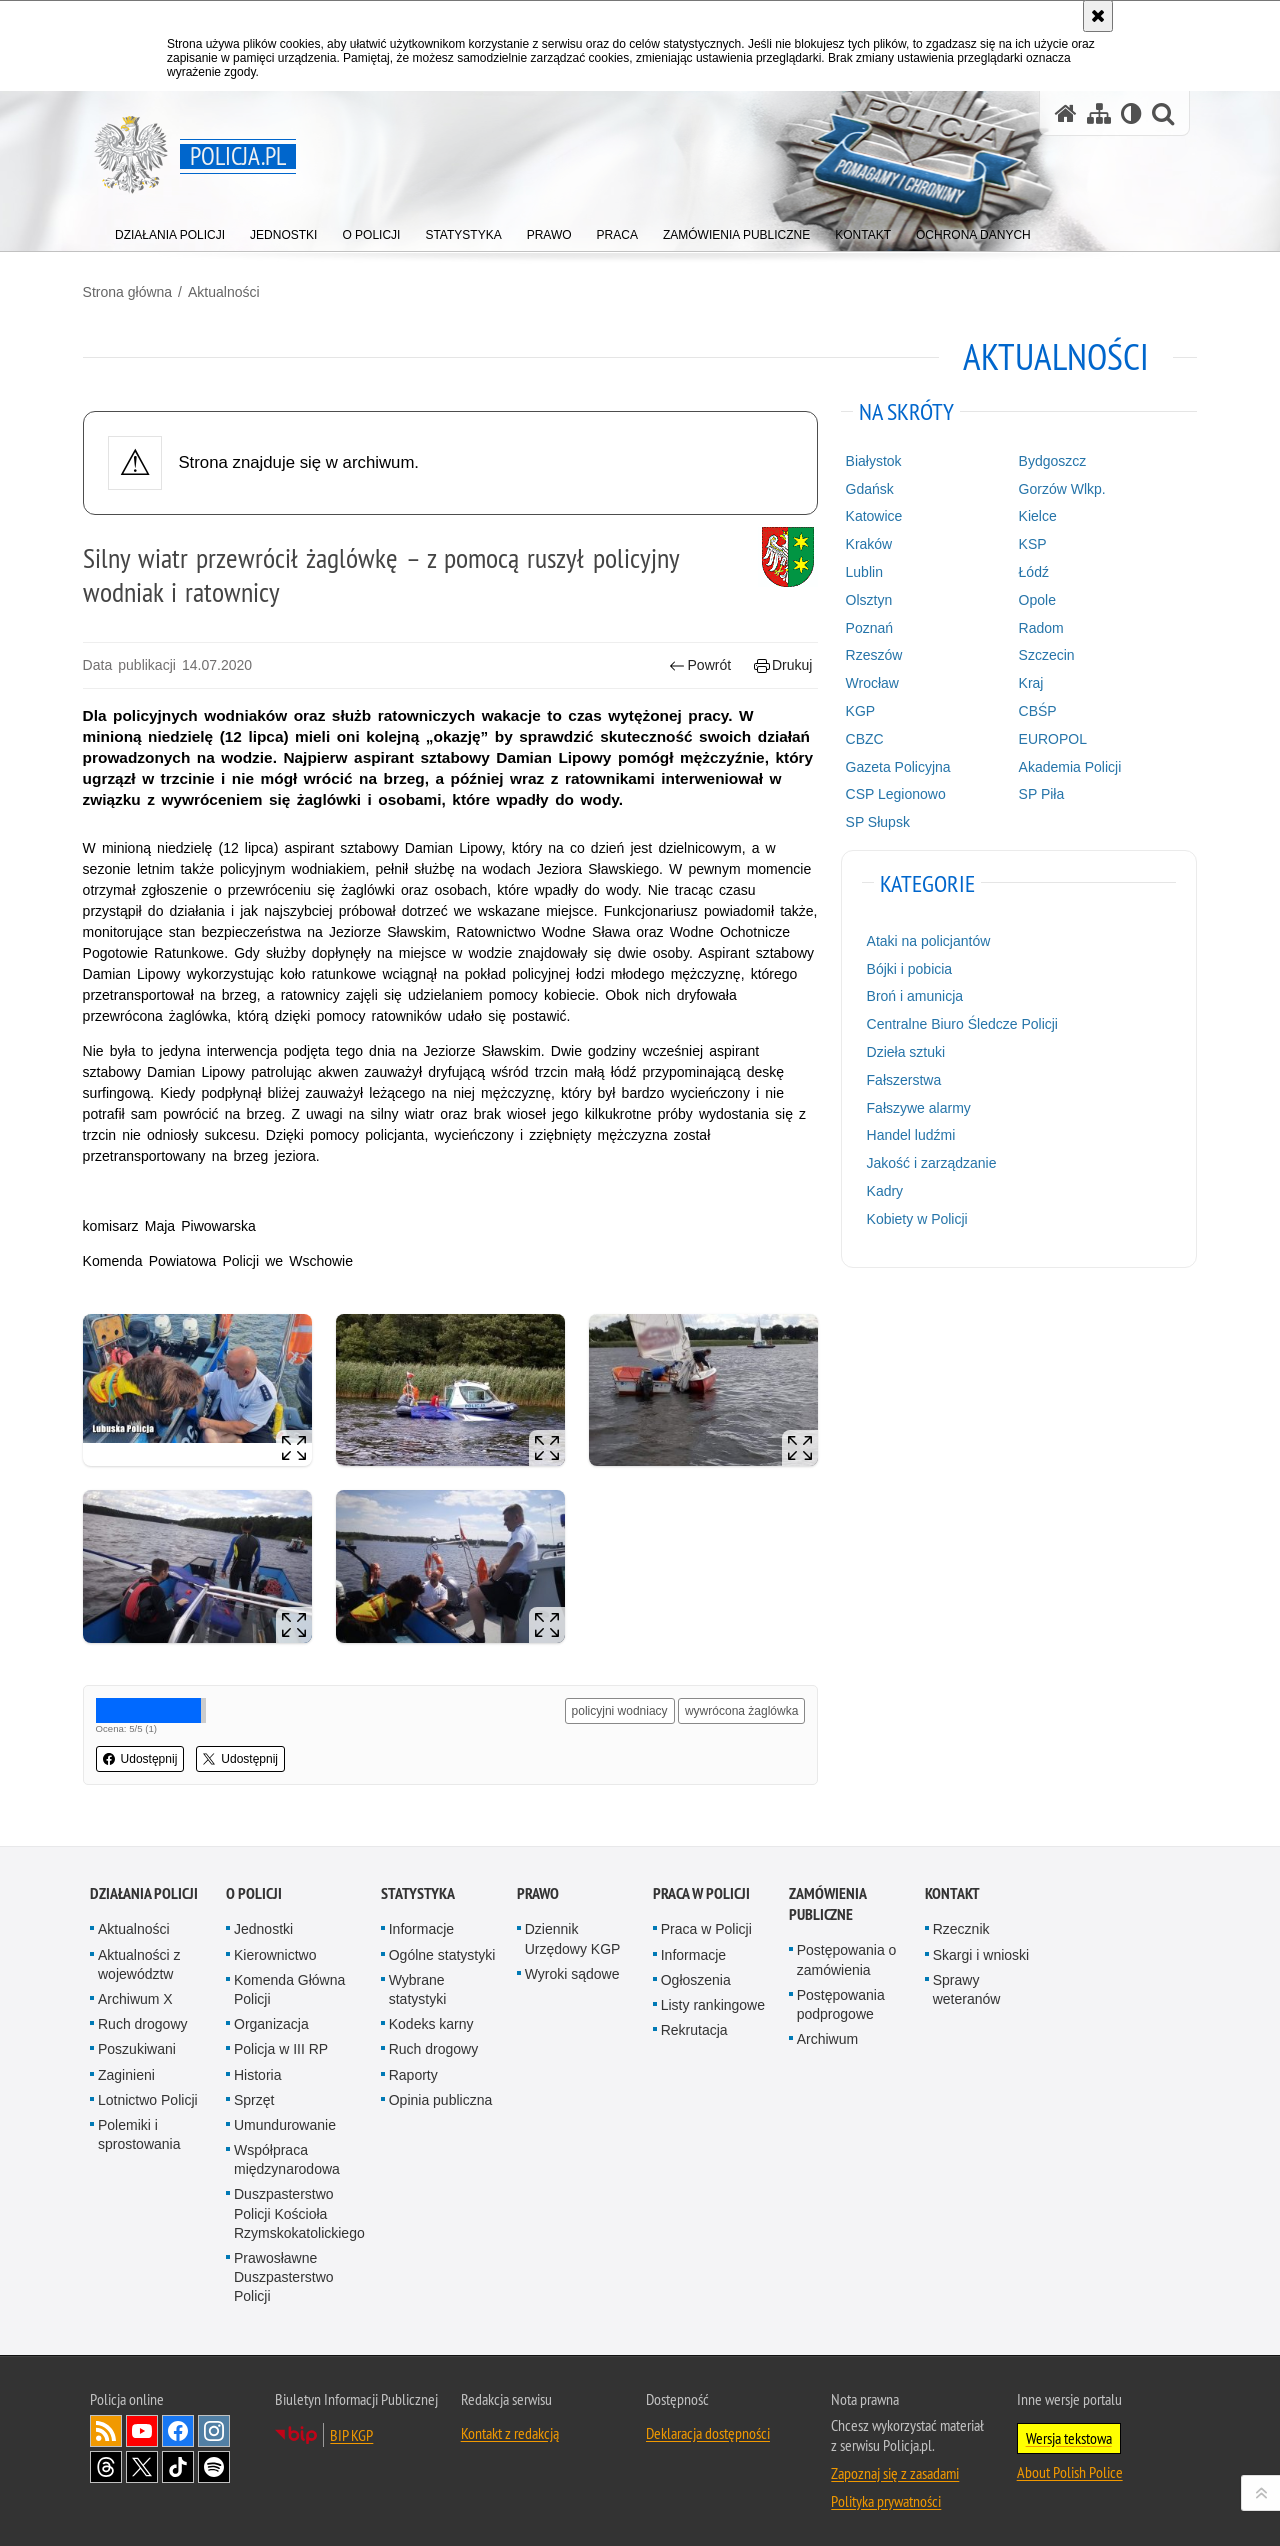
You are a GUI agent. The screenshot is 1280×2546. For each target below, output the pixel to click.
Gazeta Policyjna (895, 765)
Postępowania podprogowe (841, 1997)
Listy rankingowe (713, 1998)
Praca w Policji (701, 1887)
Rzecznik (961, 1923)
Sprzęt (254, 2093)
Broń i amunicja (912, 995)
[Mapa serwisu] (1099, 113)
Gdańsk (867, 488)
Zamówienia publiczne (827, 1898)
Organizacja (271, 2018)
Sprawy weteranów (967, 1982)
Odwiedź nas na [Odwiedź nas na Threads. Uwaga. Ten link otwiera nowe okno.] (106, 2460)
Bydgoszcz (1048, 460)
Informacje (421, 1923)
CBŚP (1033, 710)
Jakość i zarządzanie (929, 1162)
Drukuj (780, 664)
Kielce (1033, 515)
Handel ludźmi (908, 1134)
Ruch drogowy (143, 2018)
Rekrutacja (694, 2024)
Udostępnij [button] (147, 1754)
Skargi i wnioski (981, 1948)
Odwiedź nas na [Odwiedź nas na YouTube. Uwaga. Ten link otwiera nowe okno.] (142, 2424)
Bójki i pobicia (907, 968)
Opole (1032, 599)
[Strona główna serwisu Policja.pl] (1066, 113)
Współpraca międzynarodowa (287, 2152)
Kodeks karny (431, 2018)
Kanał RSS (106, 2424)
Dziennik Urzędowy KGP (573, 1932)
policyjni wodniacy (617, 1706)
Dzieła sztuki (903, 1051)
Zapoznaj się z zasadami (895, 2466)
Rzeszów (871, 654)
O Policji (254, 1887)
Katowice (871, 515)
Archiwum (827, 2033)
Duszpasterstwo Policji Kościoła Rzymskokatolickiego (299, 2207)
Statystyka (418, 1887)
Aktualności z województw (139, 1957)
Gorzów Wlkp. (1057, 488)
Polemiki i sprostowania (139, 2127)
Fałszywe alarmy (916, 1106)
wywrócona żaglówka (739, 1706)
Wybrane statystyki (418, 1982)
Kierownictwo (275, 1948)
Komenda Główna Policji (289, 1982)
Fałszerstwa (901, 1079)
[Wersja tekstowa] (1131, 113)
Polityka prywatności (886, 2494)
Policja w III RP (281, 2043)
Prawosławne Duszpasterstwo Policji (284, 2270)
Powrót (698, 664)
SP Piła (1037, 793)
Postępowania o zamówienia (847, 1953)
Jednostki (263, 1923)
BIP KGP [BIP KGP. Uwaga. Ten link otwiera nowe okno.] (351, 2428)
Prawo (538, 1887)
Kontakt (952, 1887)
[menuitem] (170, 230)
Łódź (1029, 571)
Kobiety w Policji (914, 1218)
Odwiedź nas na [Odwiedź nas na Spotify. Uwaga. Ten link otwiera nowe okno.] (214, 2460)
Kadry (882, 1190)
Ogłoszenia (696, 1973)
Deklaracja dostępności (708, 2426)
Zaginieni (126, 2068)
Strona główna (135, 291)
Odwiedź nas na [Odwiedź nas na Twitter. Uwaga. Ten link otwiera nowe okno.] (142, 2460)
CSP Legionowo (893, 793)
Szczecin (1042, 654)
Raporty (413, 2068)
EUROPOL (1048, 738)
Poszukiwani (137, 2043)
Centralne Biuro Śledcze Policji (959, 1023)
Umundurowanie (285, 2118)
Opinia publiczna (441, 2093)
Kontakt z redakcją (510, 2426)
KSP (1028, 543)
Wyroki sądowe (572, 1967)
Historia (257, 2068)
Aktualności (231, 291)
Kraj (1026, 682)
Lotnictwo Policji (148, 2093)
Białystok (871, 460)
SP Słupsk (875, 821)
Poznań (866, 626)
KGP (858, 710)
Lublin (861, 571)
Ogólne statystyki (442, 1948)
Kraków (866, 543)
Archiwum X (135, 1992)
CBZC (862, 738)
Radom (1036, 626)
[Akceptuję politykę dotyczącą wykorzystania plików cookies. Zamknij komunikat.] (1098, 16)
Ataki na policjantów (926, 940)
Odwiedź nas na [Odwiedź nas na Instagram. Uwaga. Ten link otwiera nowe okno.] (214, 2424)
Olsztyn (866, 599)
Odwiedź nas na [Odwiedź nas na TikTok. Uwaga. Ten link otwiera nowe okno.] (178, 2460)
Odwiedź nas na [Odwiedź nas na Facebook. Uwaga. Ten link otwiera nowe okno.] (178, 2424)
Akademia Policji (1065, 765)
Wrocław (869, 682)
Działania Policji (144, 1887)
